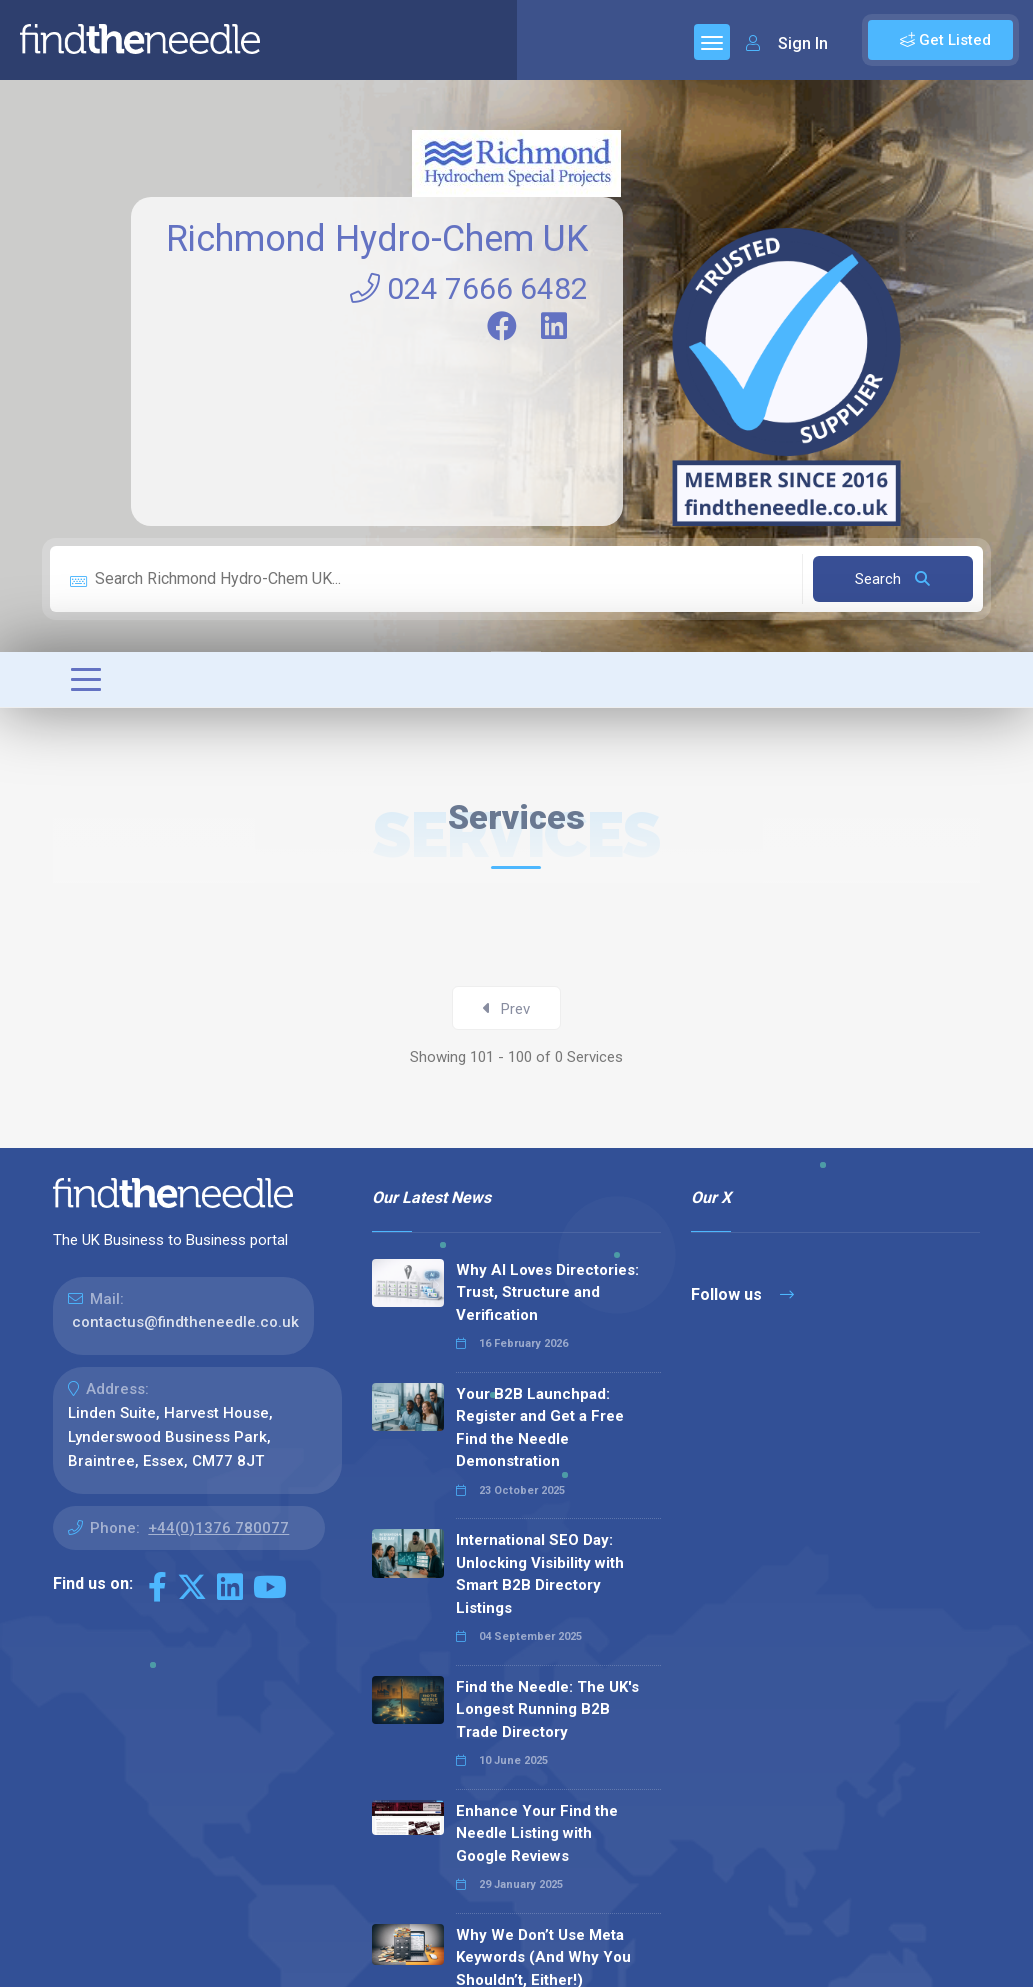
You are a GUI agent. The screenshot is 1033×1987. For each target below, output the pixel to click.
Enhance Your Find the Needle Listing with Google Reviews (537, 1833)
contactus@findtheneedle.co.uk (185, 1322)
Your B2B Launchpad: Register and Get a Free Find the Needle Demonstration (540, 1428)
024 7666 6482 (469, 288)
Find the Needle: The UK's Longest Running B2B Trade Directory (547, 1709)
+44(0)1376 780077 (218, 1528)
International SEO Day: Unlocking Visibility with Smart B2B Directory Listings (540, 1574)
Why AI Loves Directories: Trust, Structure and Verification (547, 1292)
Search (892, 579)
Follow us (742, 1294)
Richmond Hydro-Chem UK (377, 239)
